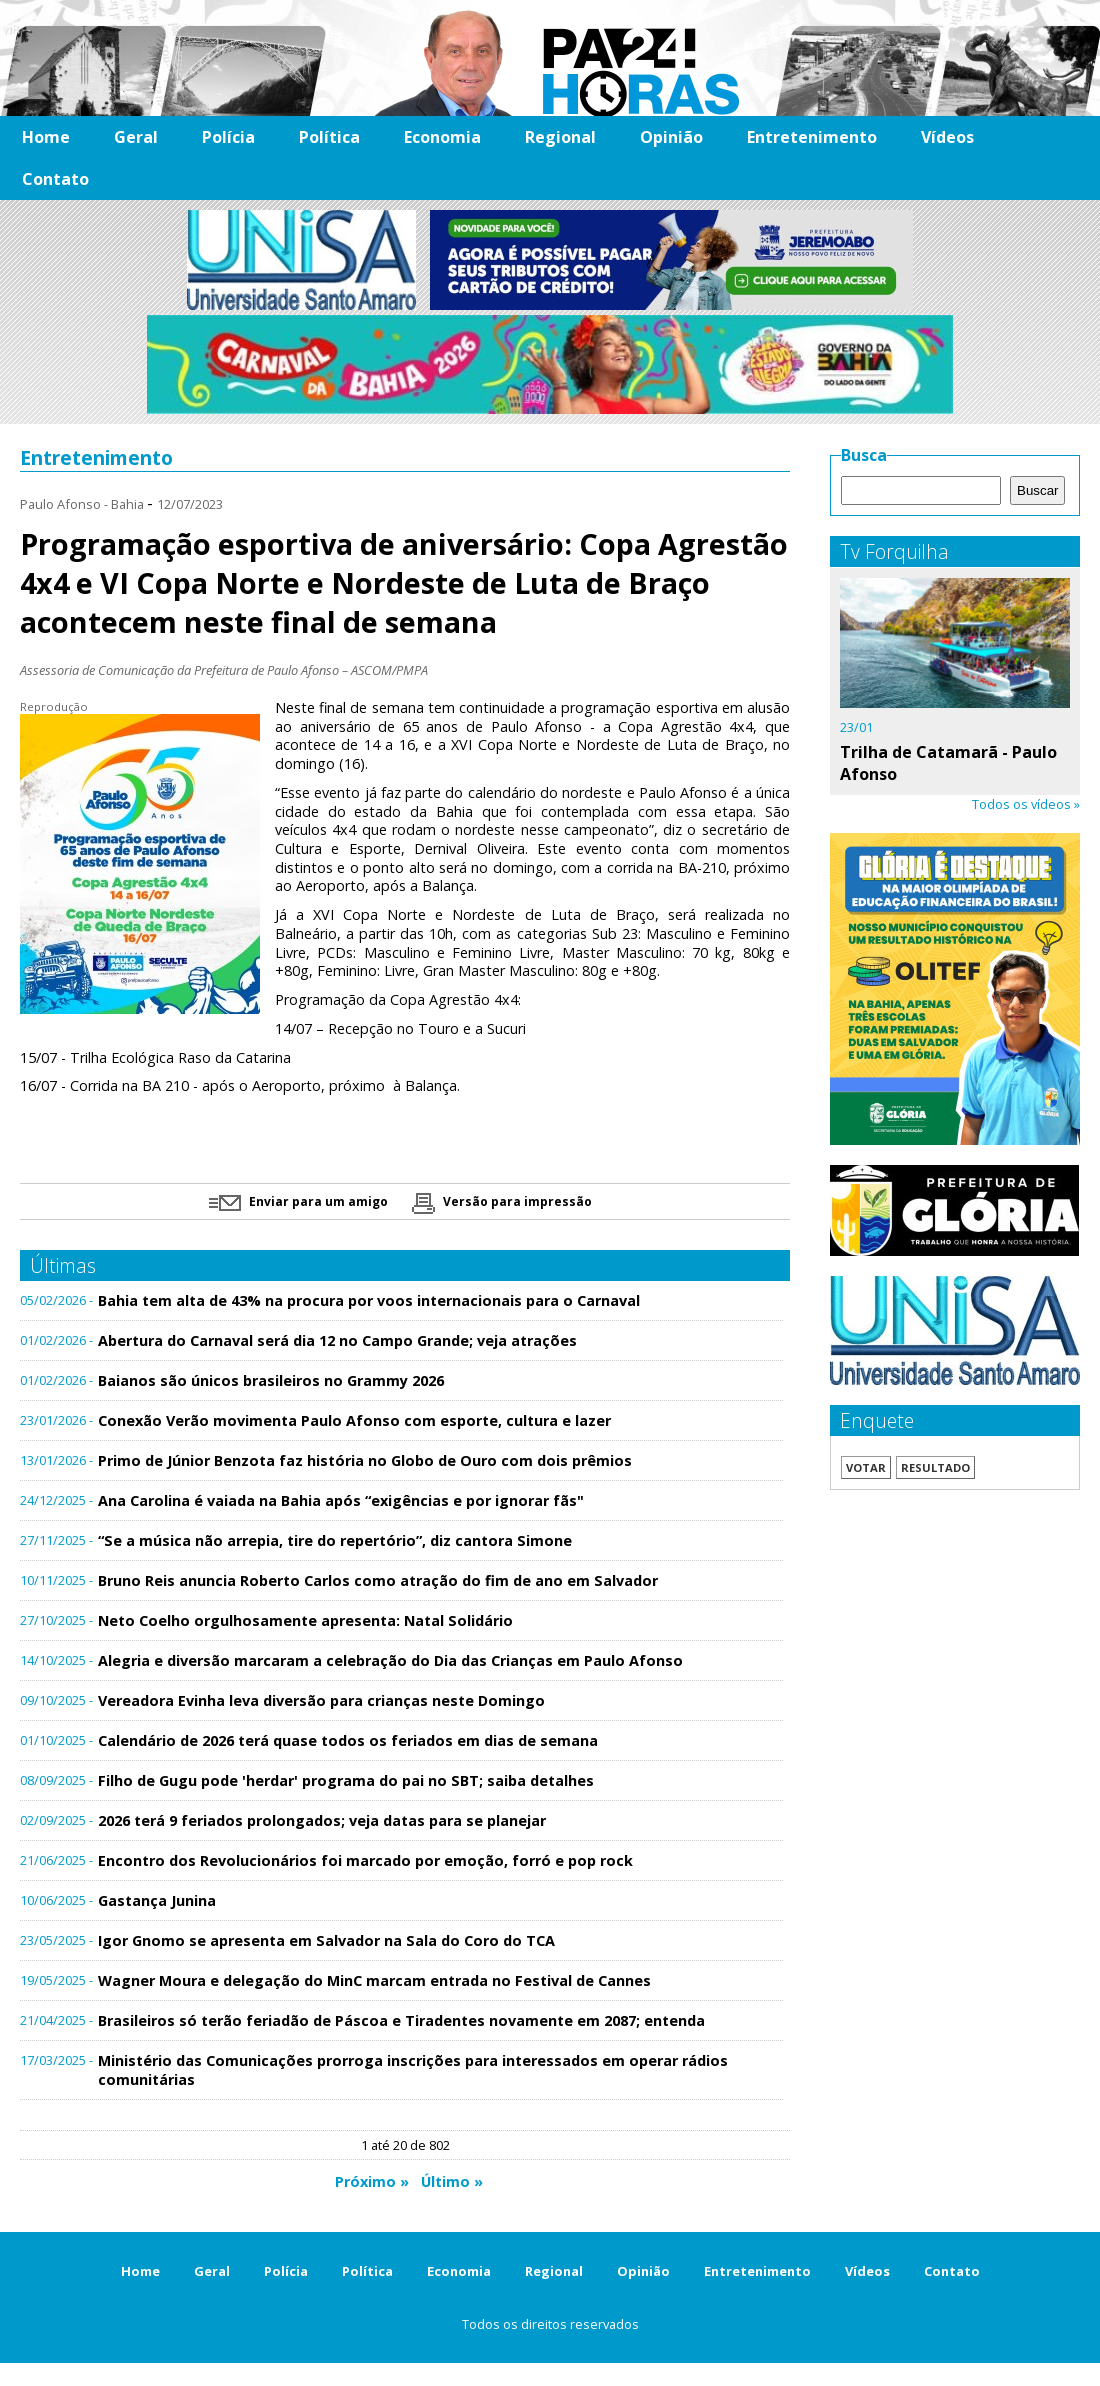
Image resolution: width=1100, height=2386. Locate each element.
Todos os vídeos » (1026, 804)
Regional (560, 137)
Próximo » (372, 2181)
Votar (866, 1467)
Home (46, 137)
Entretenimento (812, 137)
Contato (55, 179)
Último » (452, 2181)
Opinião (671, 137)
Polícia (228, 137)
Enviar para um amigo (298, 1201)
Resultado (935, 1467)
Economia (442, 137)
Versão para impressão (502, 1201)
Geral (136, 137)
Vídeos (947, 137)
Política (329, 137)
